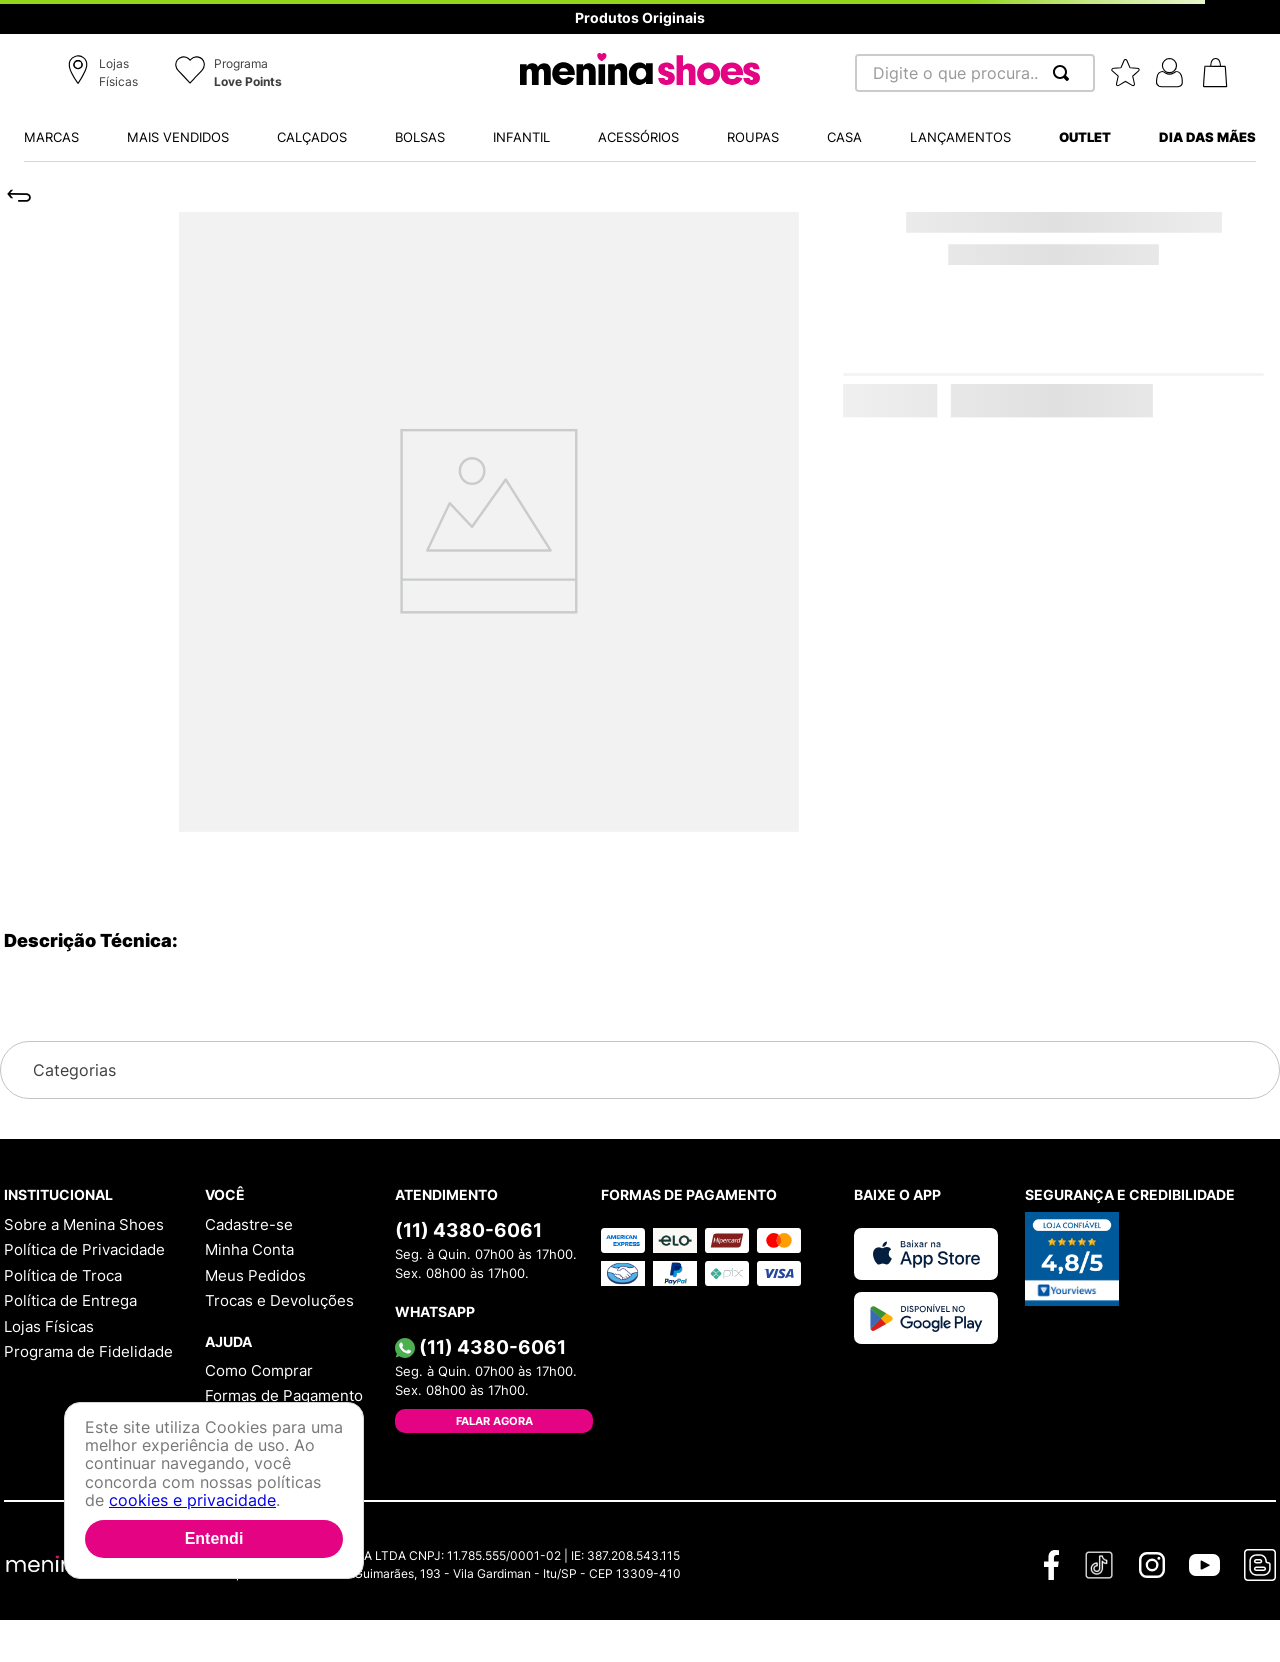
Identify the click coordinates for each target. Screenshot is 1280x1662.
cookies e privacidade (192, 1500)
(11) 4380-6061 (468, 1230)
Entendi (214, 1538)
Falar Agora (494, 1421)
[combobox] (975, 73)
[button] (105, 74)
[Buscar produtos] (1065, 73)
